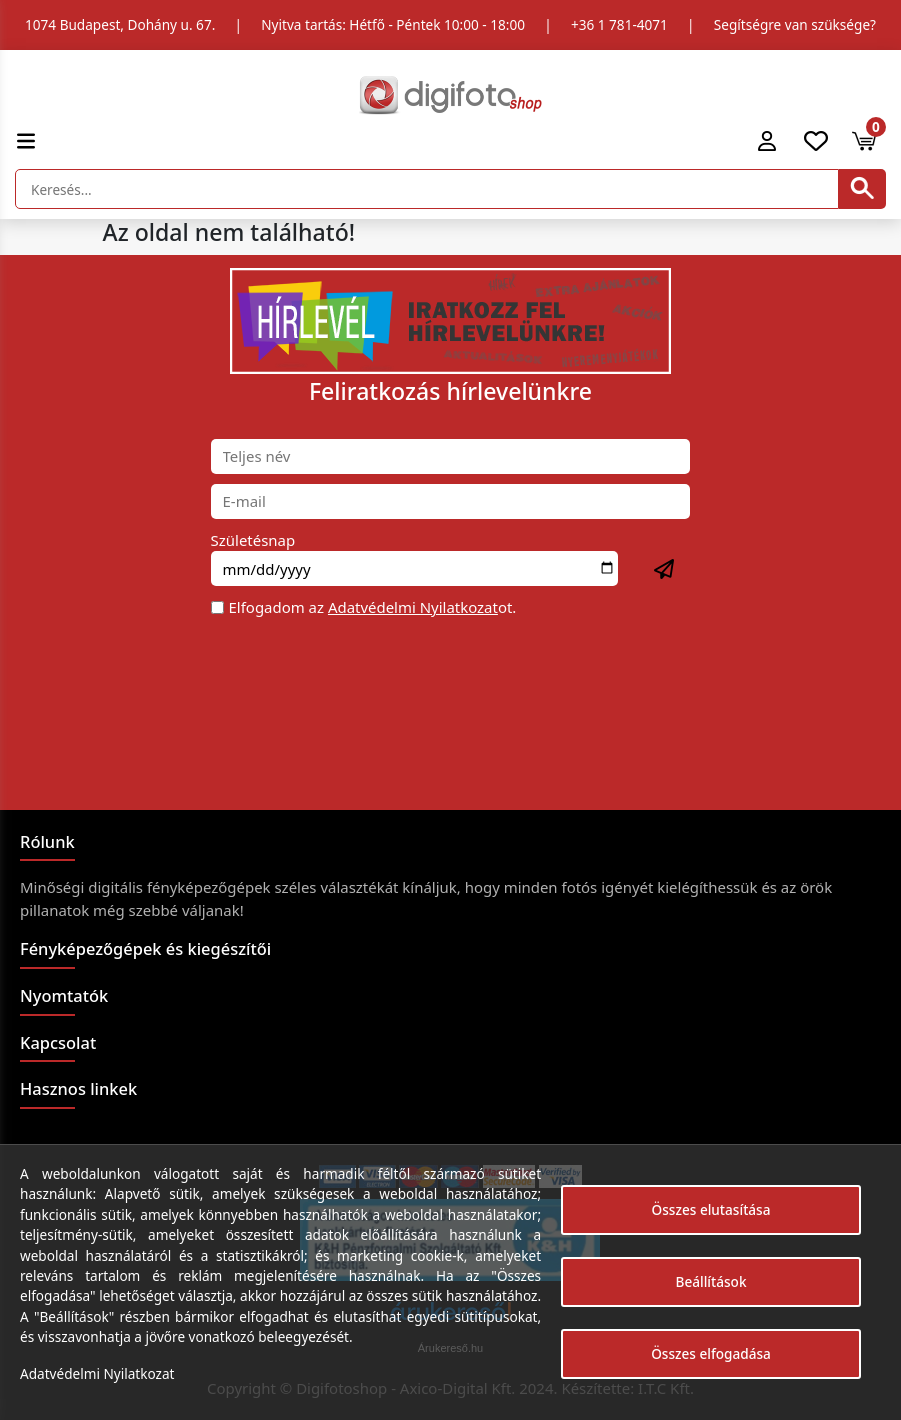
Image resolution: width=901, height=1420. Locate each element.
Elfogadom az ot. (373, 607)
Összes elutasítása (711, 1209)
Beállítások (711, 1281)
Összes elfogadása (711, 1353)
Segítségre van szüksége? (795, 24)
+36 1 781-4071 (619, 24)
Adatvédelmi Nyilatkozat (413, 607)
